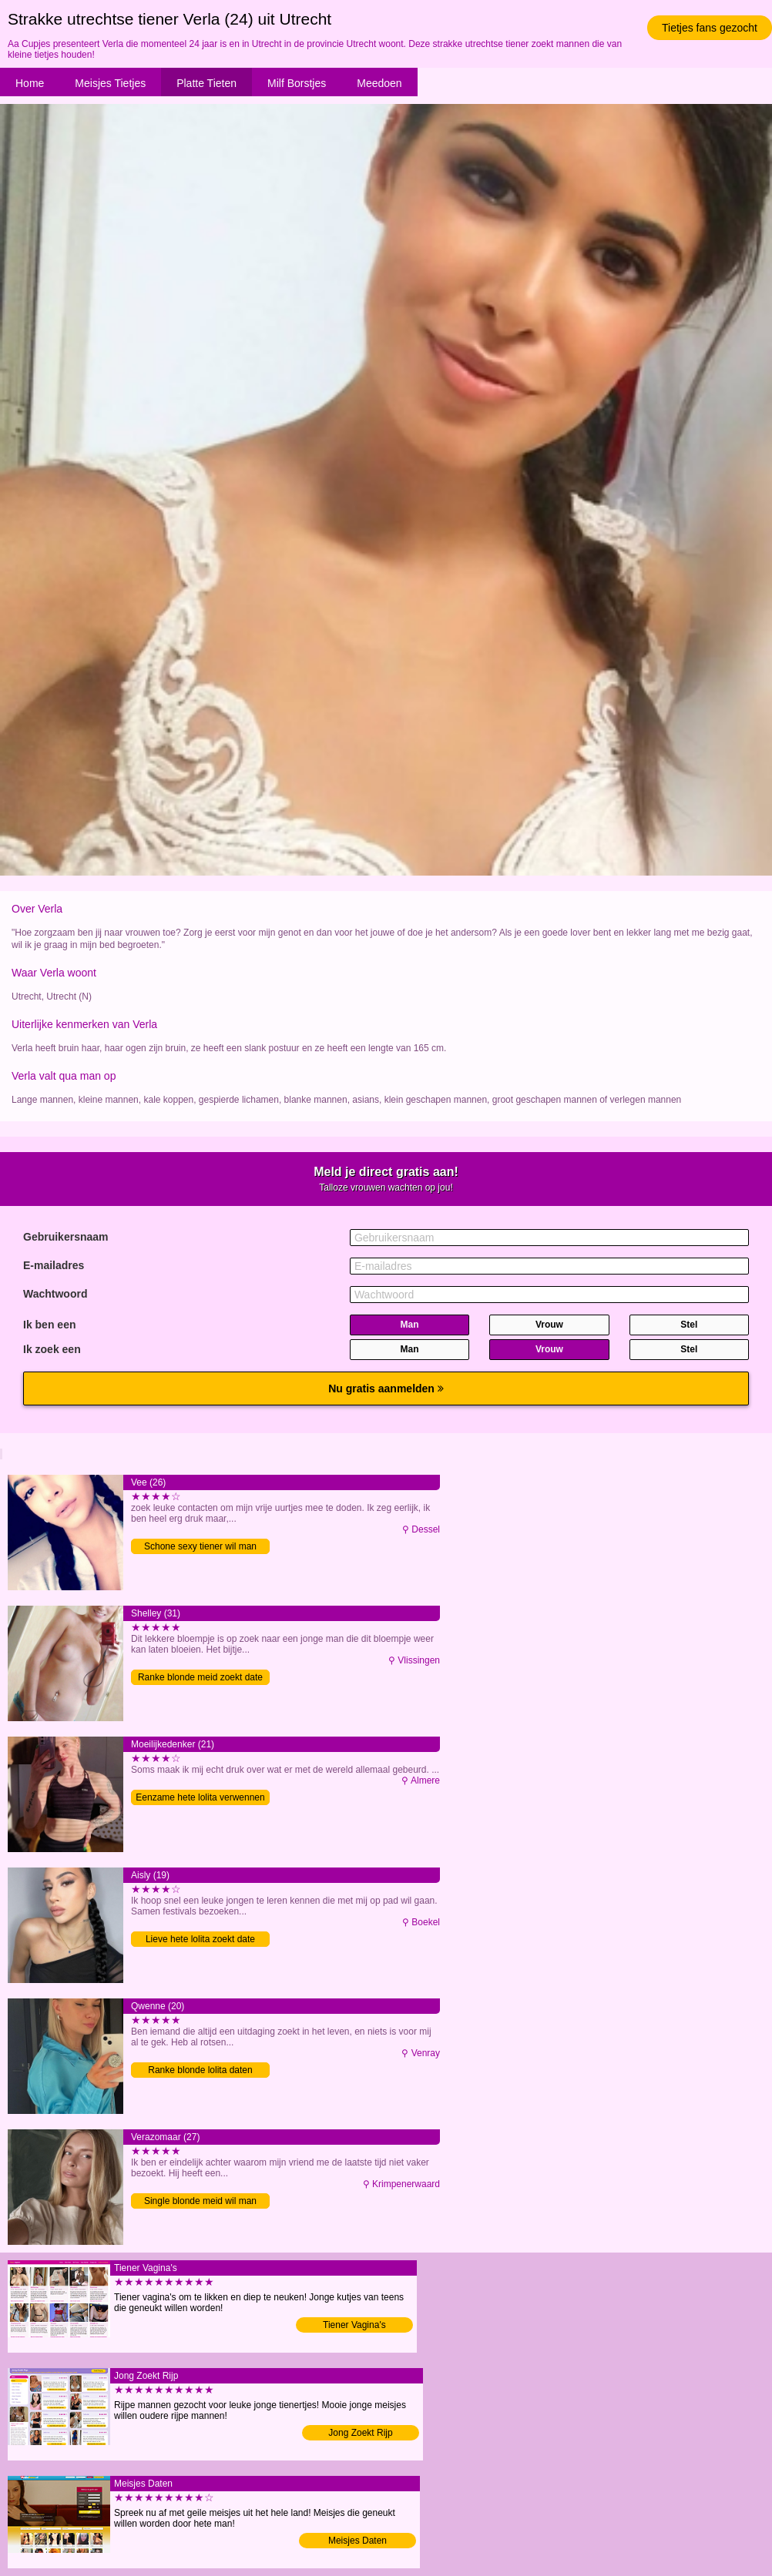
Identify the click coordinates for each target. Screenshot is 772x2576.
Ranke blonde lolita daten (200, 2070)
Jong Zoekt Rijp (360, 2432)
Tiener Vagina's (354, 2325)
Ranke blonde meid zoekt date (200, 1677)
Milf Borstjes (296, 83)
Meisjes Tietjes (110, 83)
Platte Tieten (206, 83)
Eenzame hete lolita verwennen (200, 1797)
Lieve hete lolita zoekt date (200, 1939)
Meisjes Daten (357, 2540)
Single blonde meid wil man (200, 2201)
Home (29, 83)
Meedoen (379, 83)
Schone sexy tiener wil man (200, 1546)
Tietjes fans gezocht (709, 28)
